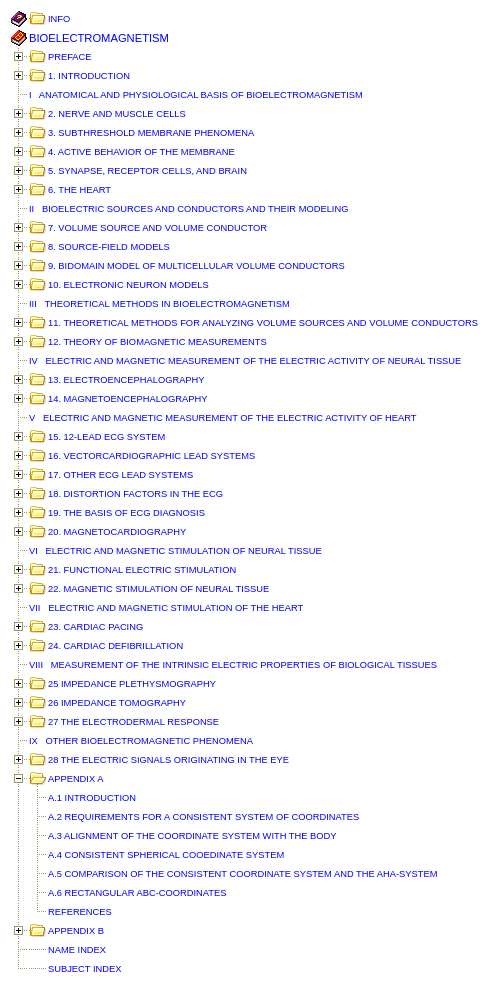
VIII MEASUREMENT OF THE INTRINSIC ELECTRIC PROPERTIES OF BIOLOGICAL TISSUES (233, 665)
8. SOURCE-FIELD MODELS (109, 247)
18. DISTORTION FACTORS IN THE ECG (135, 494)
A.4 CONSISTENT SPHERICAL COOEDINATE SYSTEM (166, 855)
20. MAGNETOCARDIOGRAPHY (117, 532)
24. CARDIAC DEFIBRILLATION (115, 646)
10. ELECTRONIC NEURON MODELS (128, 285)
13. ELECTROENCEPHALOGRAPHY (126, 380)
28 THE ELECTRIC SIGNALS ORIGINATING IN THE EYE (168, 760)
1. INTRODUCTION (89, 76)
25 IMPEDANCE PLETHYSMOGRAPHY (132, 684)
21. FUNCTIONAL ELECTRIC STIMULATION (142, 570)
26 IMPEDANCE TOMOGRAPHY (117, 703)
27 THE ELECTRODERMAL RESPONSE (133, 722)
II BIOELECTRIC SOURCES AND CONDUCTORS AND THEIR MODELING (188, 209)
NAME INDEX (77, 950)
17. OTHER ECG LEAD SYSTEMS (120, 475)
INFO (59, 19)
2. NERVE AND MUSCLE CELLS (117, 114)
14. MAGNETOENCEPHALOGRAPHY (128, 399)
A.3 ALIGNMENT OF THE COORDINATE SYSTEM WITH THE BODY (192, 836)
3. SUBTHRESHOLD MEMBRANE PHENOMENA (151, 133)
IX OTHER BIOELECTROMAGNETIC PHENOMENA (141, 741)
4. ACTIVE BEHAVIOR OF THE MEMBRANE (141, 152)
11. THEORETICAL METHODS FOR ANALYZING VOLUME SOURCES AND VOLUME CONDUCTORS (263, 323)
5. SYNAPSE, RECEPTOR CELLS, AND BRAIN (147, 171)
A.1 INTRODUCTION (92, 798)
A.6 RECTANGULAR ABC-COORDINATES (137, 893)
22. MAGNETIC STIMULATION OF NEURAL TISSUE (158, 589)
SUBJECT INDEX (84, 969)
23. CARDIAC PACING (95, 627)
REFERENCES (80, 912)
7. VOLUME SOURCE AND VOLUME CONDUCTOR (157, 228)
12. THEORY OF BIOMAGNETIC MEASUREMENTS (157, 342)
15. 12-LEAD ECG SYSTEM (106, 437)
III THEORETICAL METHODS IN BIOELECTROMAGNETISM (159, 304)
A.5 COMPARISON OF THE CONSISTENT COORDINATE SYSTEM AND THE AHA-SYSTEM (242, 874)
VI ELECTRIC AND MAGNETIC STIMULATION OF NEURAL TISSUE (175, 551)
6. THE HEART (79, 190)
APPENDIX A (75, 779)
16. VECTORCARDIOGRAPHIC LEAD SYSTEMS (151, 456)
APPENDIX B (76, 931)
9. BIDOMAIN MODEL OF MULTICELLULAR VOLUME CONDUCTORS (196, 266)
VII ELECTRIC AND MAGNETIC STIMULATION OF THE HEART (166, 608)
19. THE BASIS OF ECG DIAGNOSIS (126, 513)
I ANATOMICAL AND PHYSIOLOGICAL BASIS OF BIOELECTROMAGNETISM (196, 95)
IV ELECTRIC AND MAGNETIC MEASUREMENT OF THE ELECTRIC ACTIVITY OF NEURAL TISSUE (245, 361)
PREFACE (70, 57)
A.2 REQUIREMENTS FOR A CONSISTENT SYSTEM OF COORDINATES (203, 817)
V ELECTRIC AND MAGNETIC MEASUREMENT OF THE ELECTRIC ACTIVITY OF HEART (223, 418)
